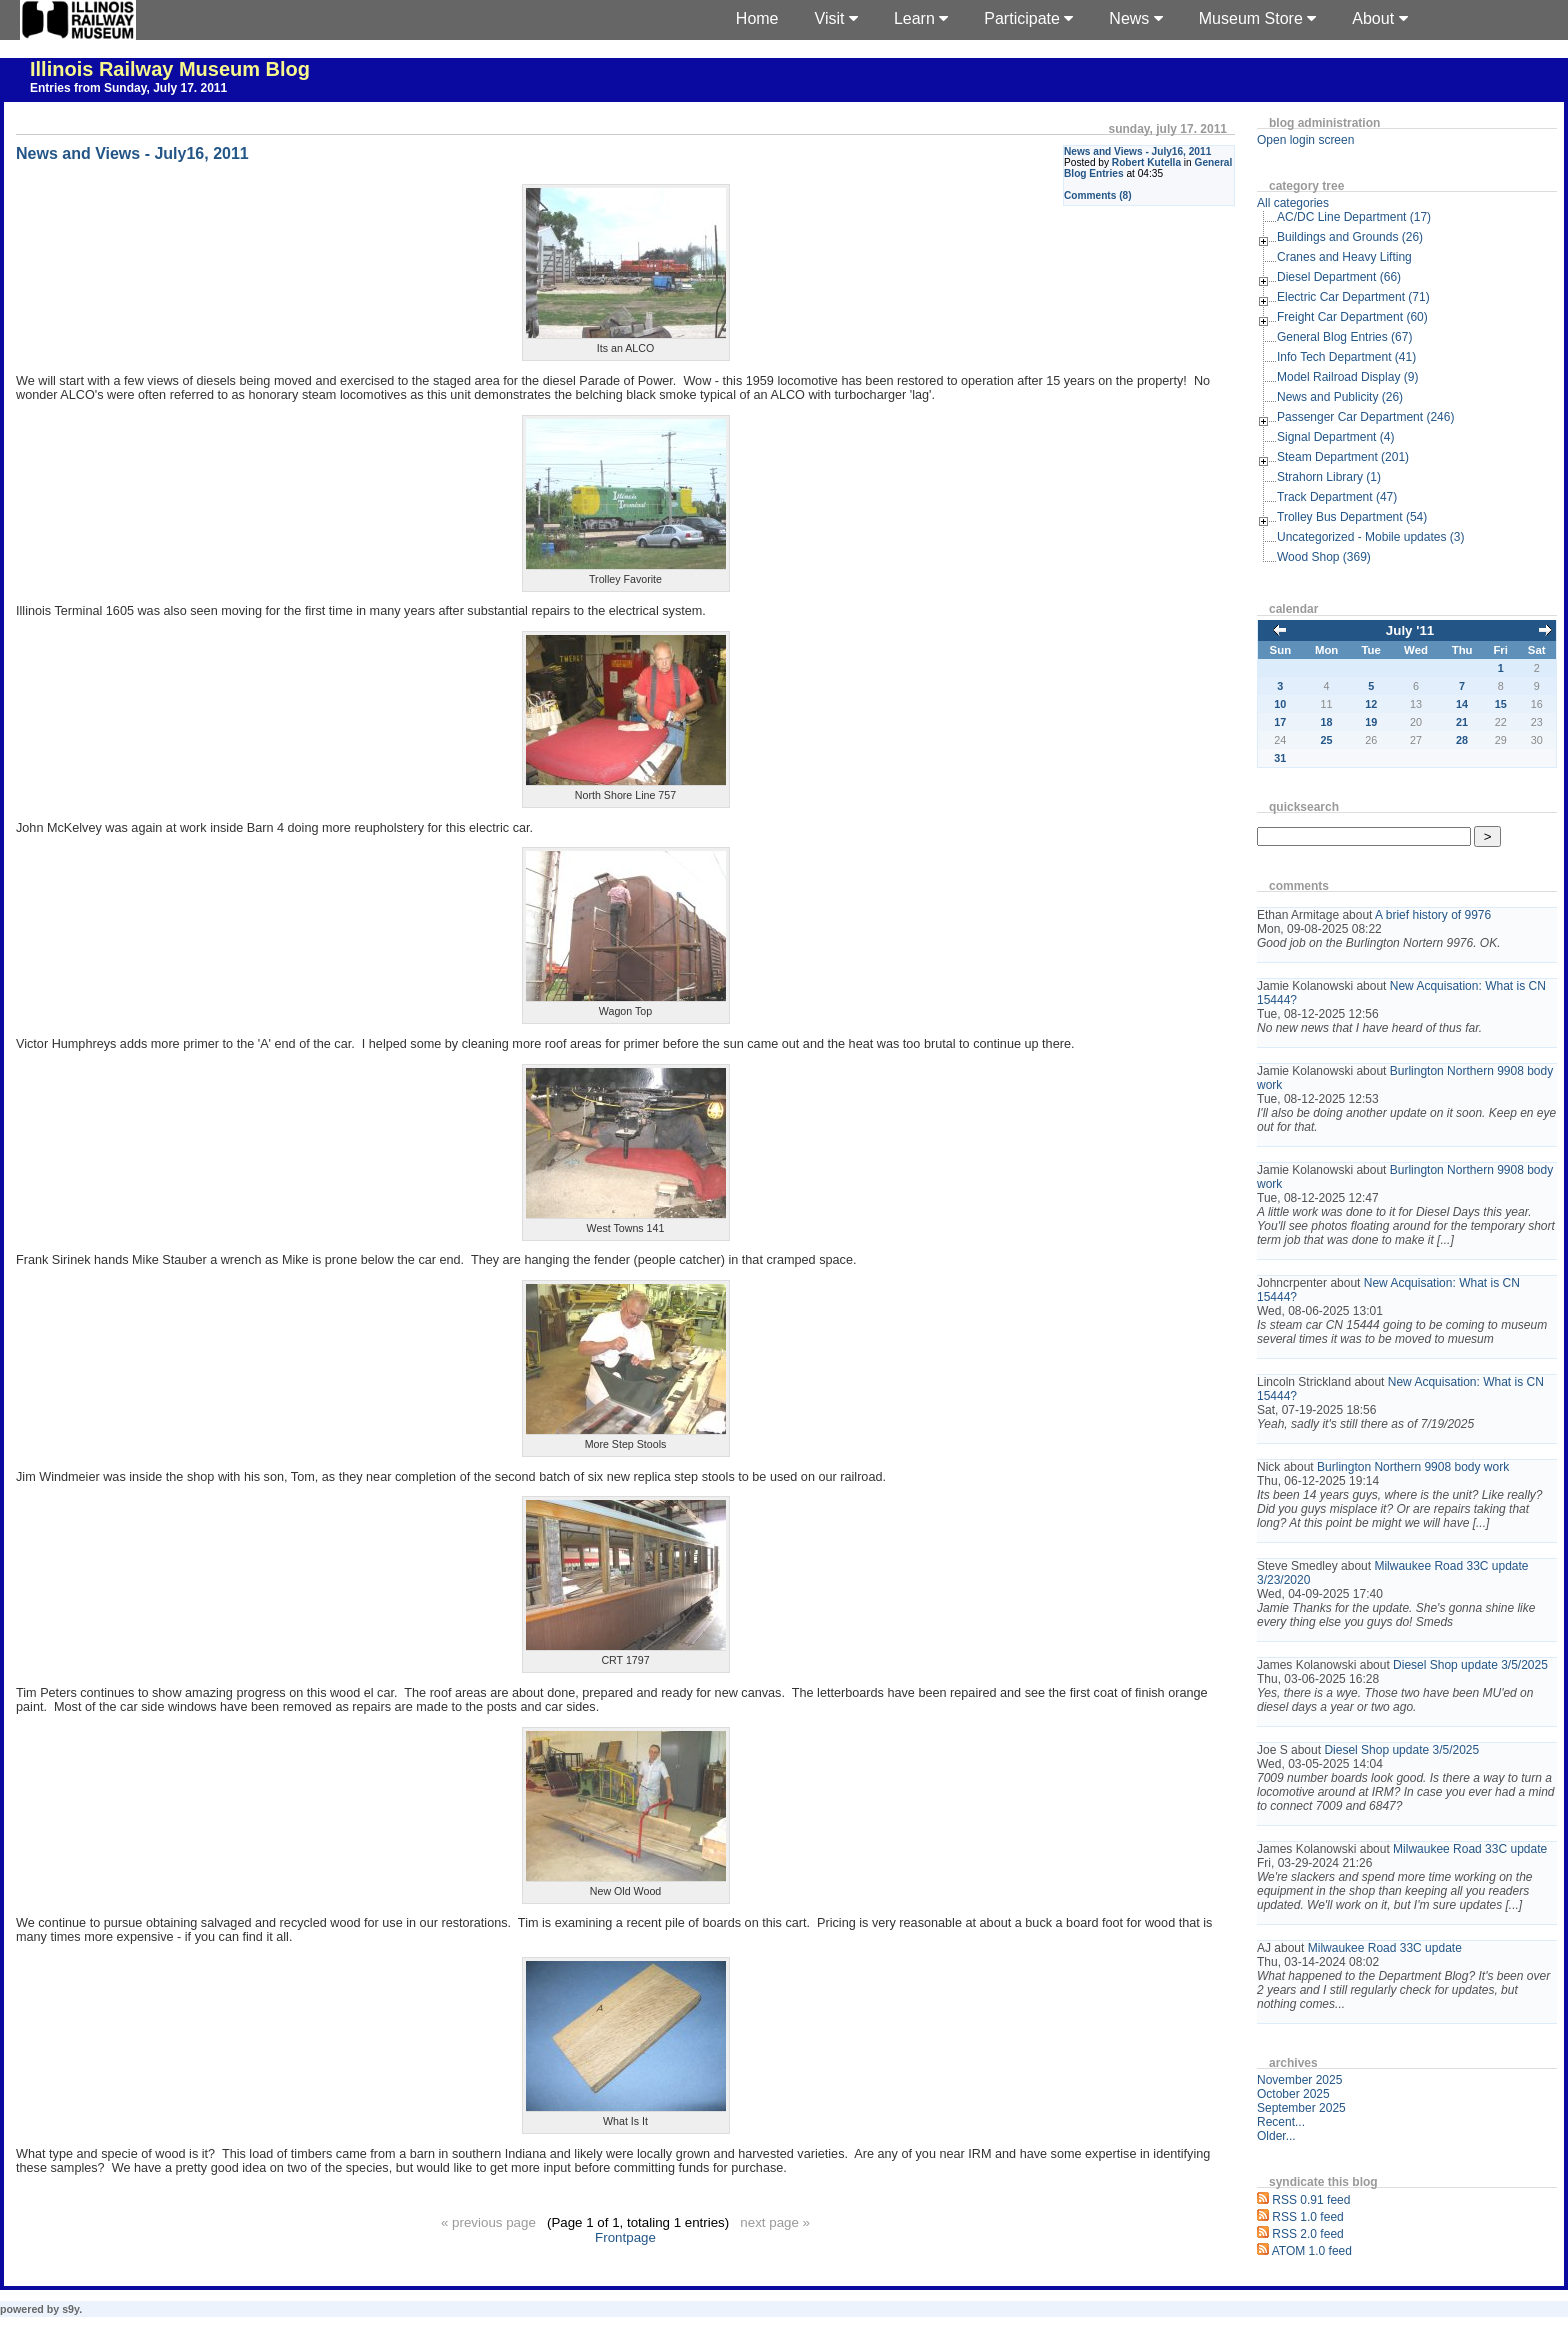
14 (1462, 704)
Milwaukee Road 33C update (1470, 1849)
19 (1371, 722)
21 (1462, 722)
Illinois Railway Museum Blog (170, 69)
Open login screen (1305, 140)
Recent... (1281, 2122)
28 (1462, 740)
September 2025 (1301, 2108)
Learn (921, 18)
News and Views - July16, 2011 (1137, 151)
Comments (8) (1098, 195)
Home (757, 18)
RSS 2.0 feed (1307, 2234)
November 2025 (1299, 2080)
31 (1280, 758)
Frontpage (625, 2237)
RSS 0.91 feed (1311, 2200)
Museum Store (1257, 18)
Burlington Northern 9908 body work (1413, 1467)
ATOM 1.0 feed (1312, 2251)
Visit (836, 18)
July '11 (1410, 630)
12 (1371, 704)
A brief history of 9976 (1433, 915)
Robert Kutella (1146, 162)
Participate (1028, 18)
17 (1280, 722)
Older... (1276, 2136)
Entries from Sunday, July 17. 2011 (128, 88)
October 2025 (1293, 2094)
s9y (70, 2309)
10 (1280, 704)
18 (1327, 722)
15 (1501, 704)
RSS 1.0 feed (1307, 2217)
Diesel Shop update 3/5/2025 (1470, 1665)
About (1379, 18)
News (1135, 18)
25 (1327, 740)
